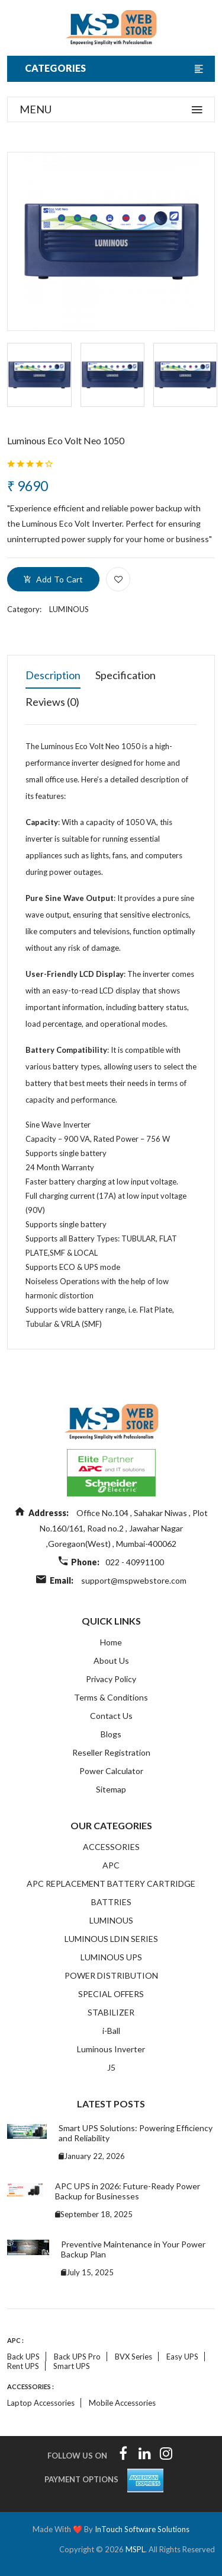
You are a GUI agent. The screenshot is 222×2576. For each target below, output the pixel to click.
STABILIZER (111, 2012)
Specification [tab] (125, 675)
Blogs (111, 1734)
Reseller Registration (111, 1752)
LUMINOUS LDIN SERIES (111, 1939)
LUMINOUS (69, 609)
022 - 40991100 (134, 1562)
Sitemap (111, 1789)
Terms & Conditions (111, 1697)
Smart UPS (71, 2366)
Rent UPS (23, 2366)
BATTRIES (111, 1902)
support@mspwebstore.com (133, 1580)
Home (111, 1642)
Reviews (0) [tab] (52, 701)
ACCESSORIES (111, 1847)
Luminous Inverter (111, 2049)
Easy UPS (182, 2356)
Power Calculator (111, 1771)
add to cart (53, 579)
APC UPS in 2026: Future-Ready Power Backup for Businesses (127, 2191)
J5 (111, 2067)
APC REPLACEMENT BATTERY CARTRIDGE (111, 1883)
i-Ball (111, 2031)
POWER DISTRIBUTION (111, 1975)
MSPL (135, 2549)
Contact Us (111, 1716)
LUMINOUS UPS (111, 1957)
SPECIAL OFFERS (111, 1994)
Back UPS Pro (77, 2356)
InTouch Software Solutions (142, 2529)
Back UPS (23, 2356)
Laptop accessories (41, 2403)
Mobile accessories (122, 2403)
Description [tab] (53, 675)
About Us (111, 1660)
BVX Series (133, 2356)
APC (111, 1865)
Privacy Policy (111, 1679)
